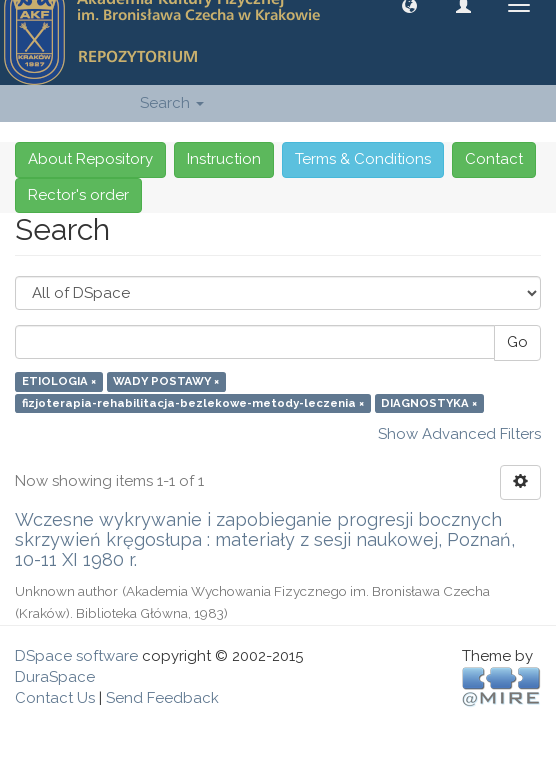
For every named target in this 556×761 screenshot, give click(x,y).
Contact (494, 159)
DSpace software (76, 656)
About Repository (90, 159)
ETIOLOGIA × (59, 382)
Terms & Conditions (363, 159)
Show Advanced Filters (459, 434)
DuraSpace (55, 677)
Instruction (224, 159)
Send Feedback (162, 698)
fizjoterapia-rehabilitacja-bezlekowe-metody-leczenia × (193, 403)
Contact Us (55, 698)
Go (517, 342)
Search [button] (172, 103)
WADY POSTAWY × (166, 382)
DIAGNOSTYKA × (429, 403)
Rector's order (78, 195)
